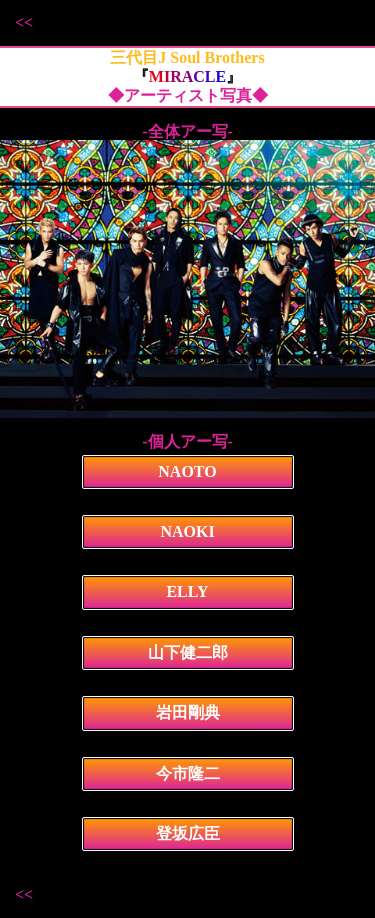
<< (24, 22)
